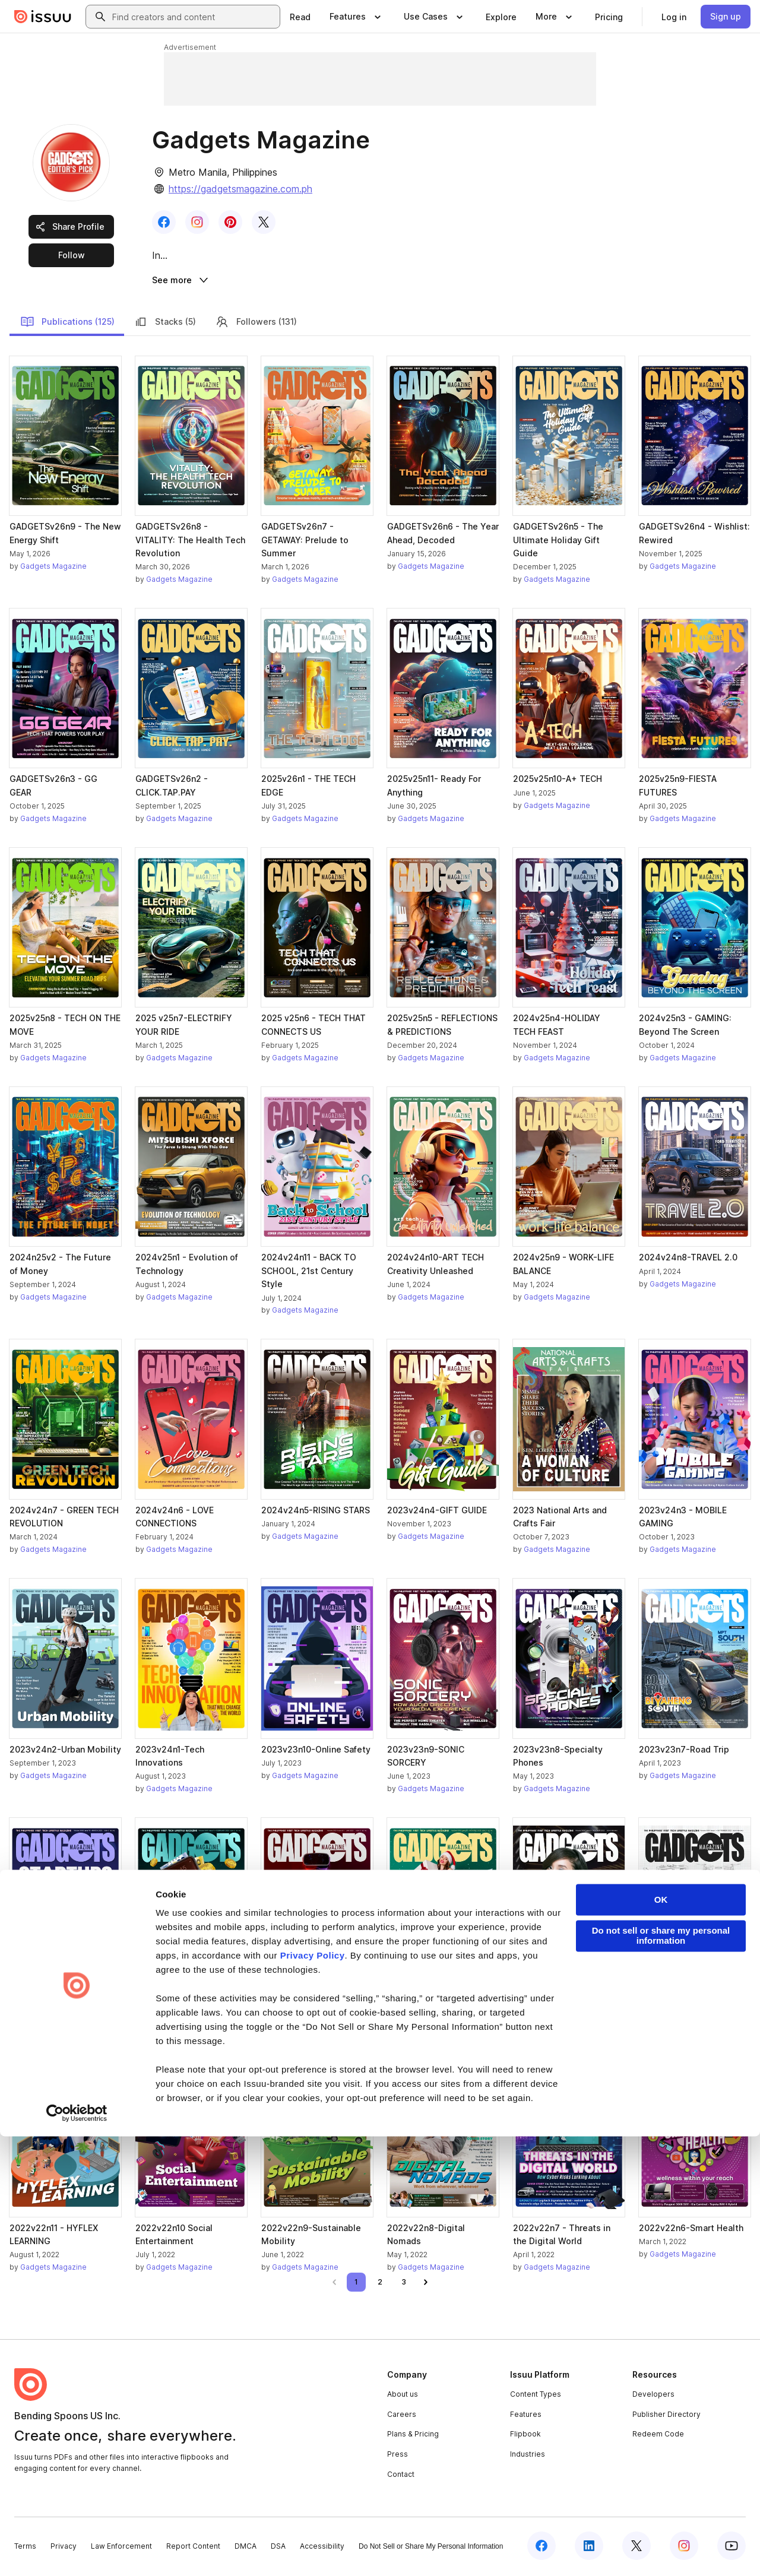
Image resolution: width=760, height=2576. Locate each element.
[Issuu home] (43, 16)
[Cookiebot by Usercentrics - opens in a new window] (77, 2553)
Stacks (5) (165, 323)
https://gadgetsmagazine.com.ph (240, 189)
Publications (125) (67, 323)
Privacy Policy (312, 2395)
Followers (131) (256, 323)
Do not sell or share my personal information (661, 2375)
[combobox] (193, 16)
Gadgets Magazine (53, 567)
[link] (300, 16)
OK (661, 2339)
